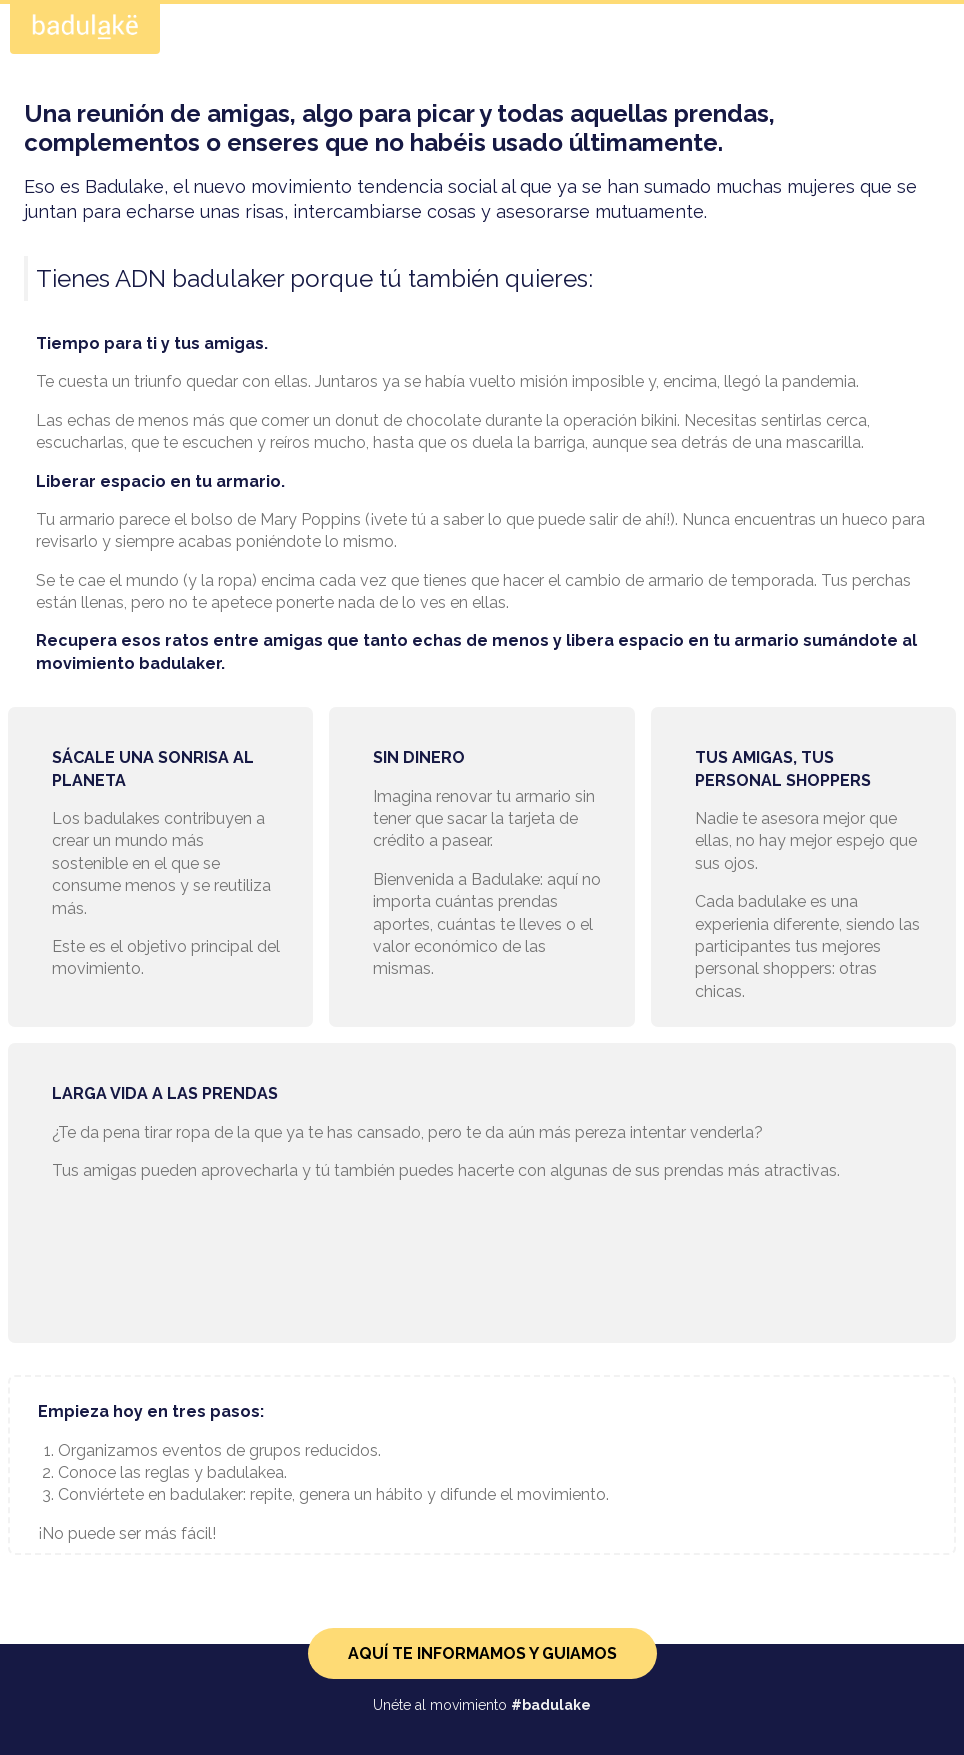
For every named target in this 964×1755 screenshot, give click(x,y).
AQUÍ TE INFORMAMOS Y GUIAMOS (482, 1653)
